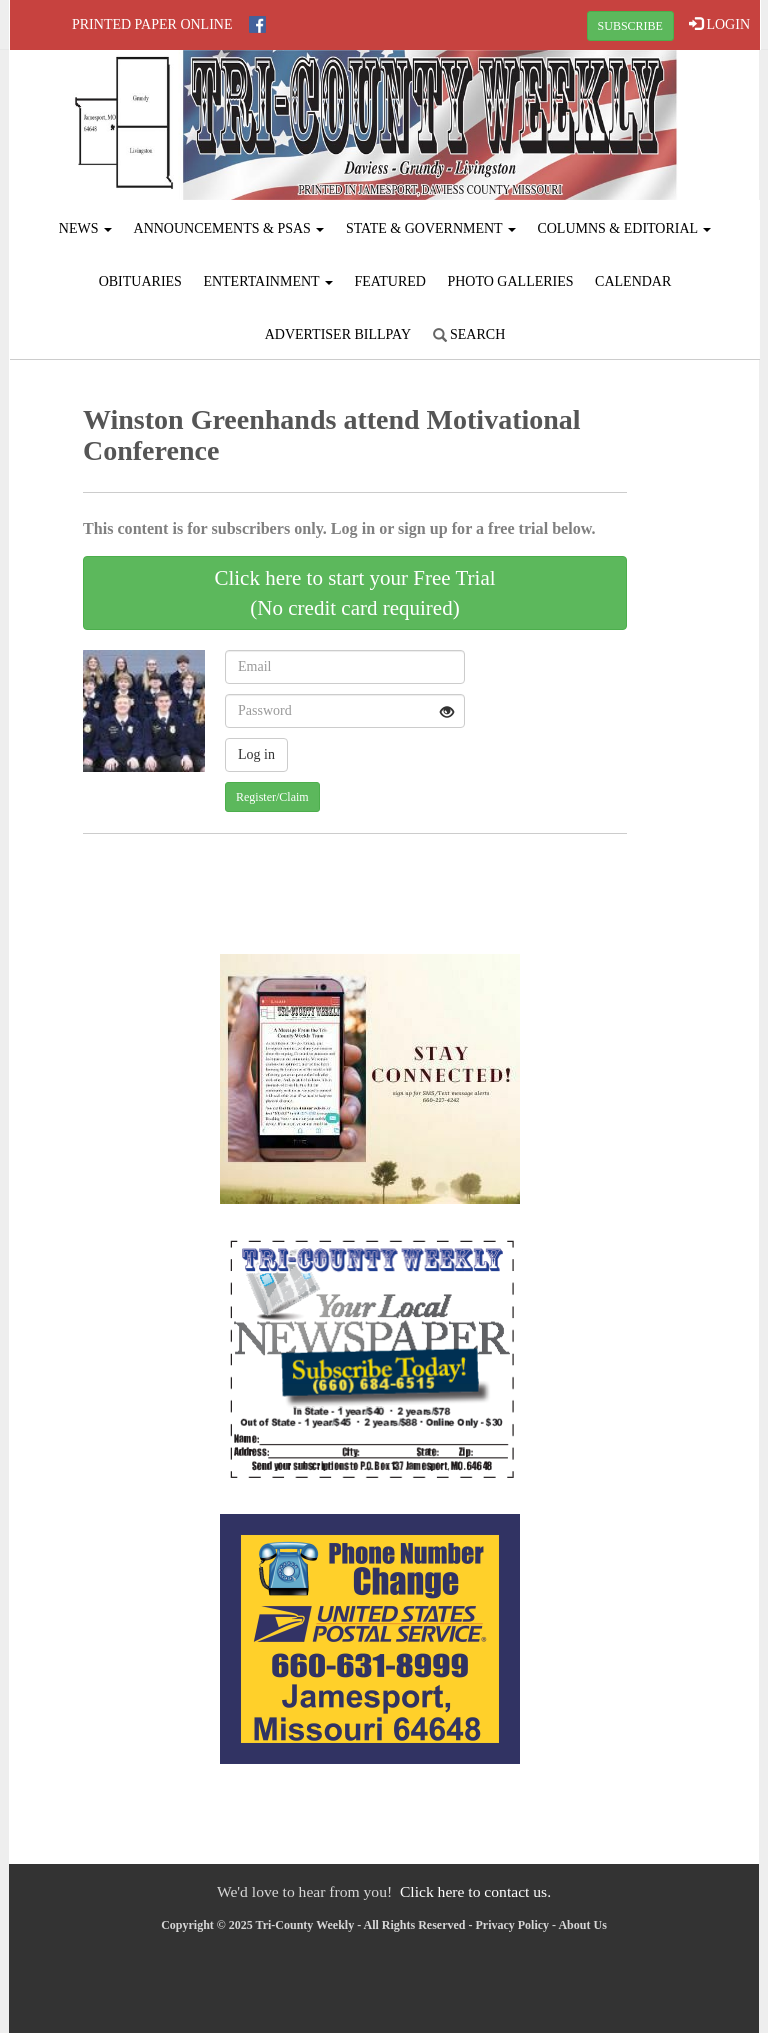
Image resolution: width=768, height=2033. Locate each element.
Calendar (633, 281)
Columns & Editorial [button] (624, 228)
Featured (390, 281)
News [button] (85, 228)
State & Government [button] (431, 228)
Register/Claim (272, 797)
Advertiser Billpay (338, 334)
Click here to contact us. (475, 1891)
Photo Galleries (510, 281)
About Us (582, 1925)
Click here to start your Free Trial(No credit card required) (354, 593)
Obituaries (140, 281)
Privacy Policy (512, 1925)
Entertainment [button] (268, 281)
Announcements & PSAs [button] (229, 228)
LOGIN (719, 24)
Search (469, 334)
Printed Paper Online (152, 24)
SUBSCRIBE (630, 26)
